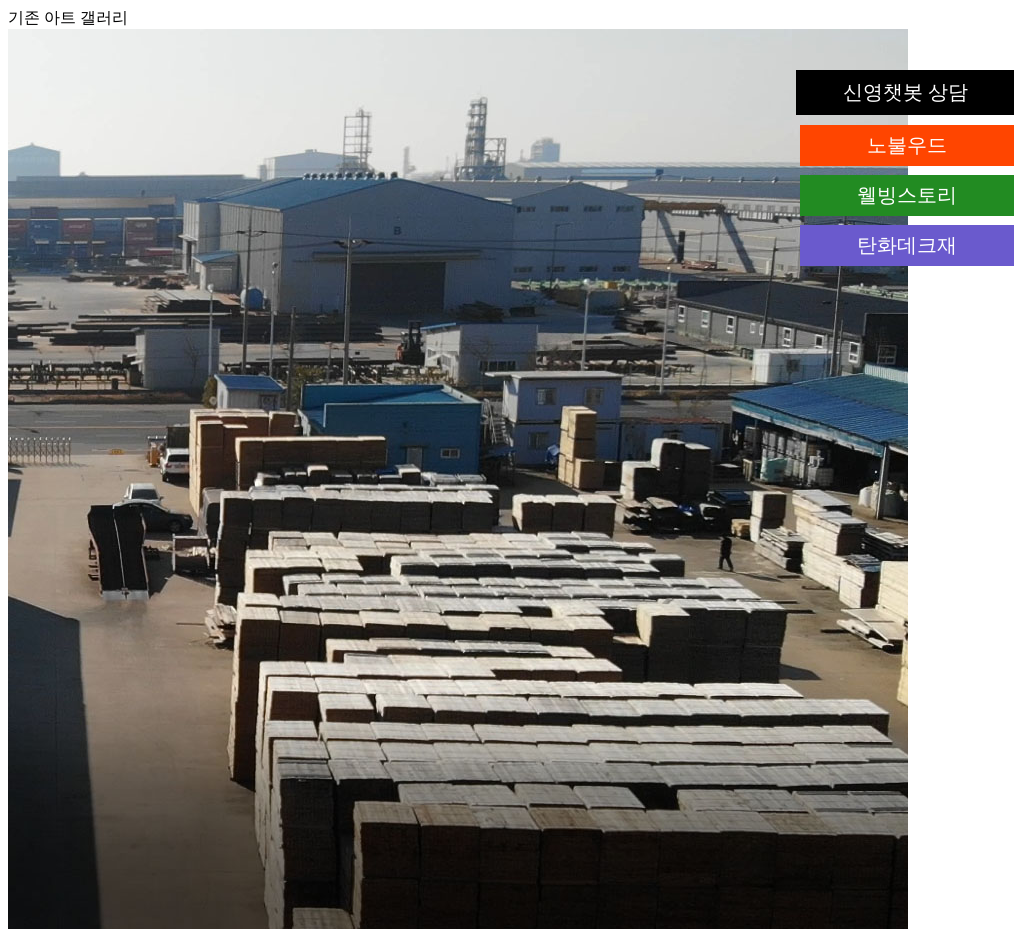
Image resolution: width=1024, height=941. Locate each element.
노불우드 (907, 145)
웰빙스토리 (907, 195)
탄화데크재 (907, 245)
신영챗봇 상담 (905, 92)
